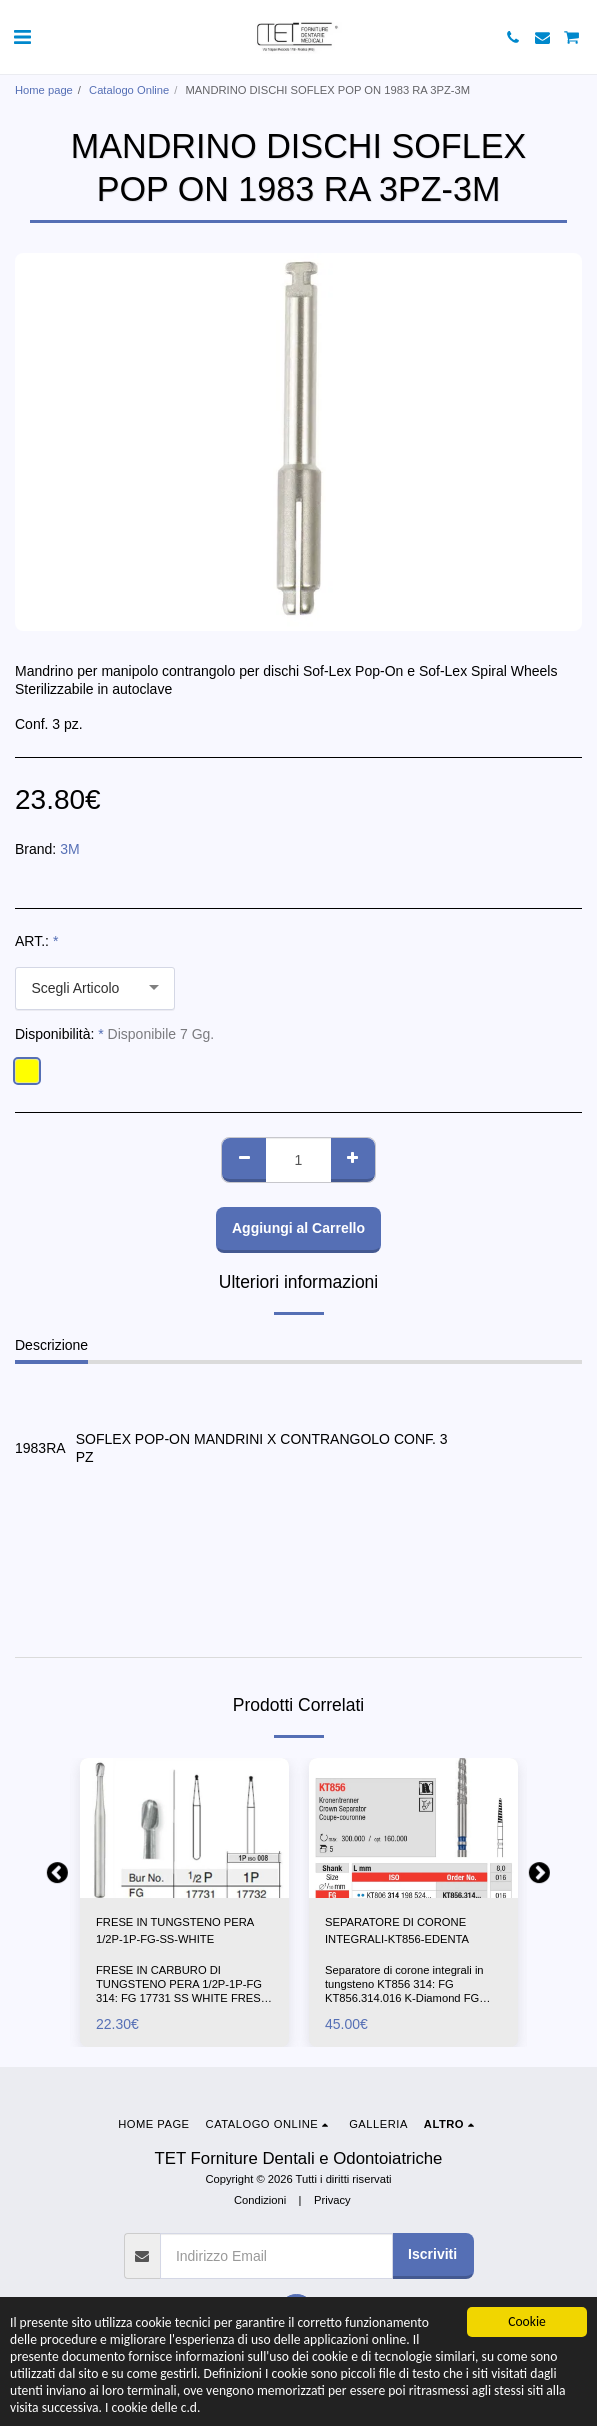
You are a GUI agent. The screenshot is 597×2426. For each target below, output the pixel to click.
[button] (22, 37)
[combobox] (95, 988)
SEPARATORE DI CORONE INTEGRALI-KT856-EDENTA (397, 1930)
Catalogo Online (129, 90)
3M (69, 849)
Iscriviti (432, 2254)
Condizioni (260, 2200)
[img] (184, 1827)
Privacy (332, 2200)
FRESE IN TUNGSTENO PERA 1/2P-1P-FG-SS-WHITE (175, 1930)
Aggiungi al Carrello (298, 1228)
